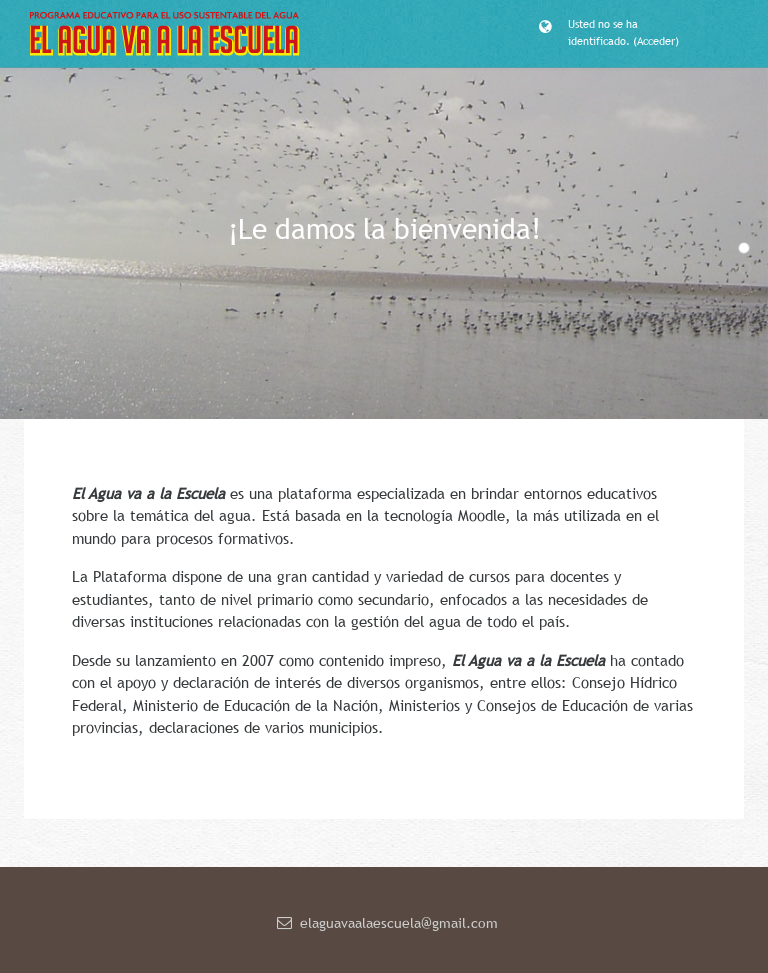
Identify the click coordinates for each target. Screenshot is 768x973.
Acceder (656, 40)
